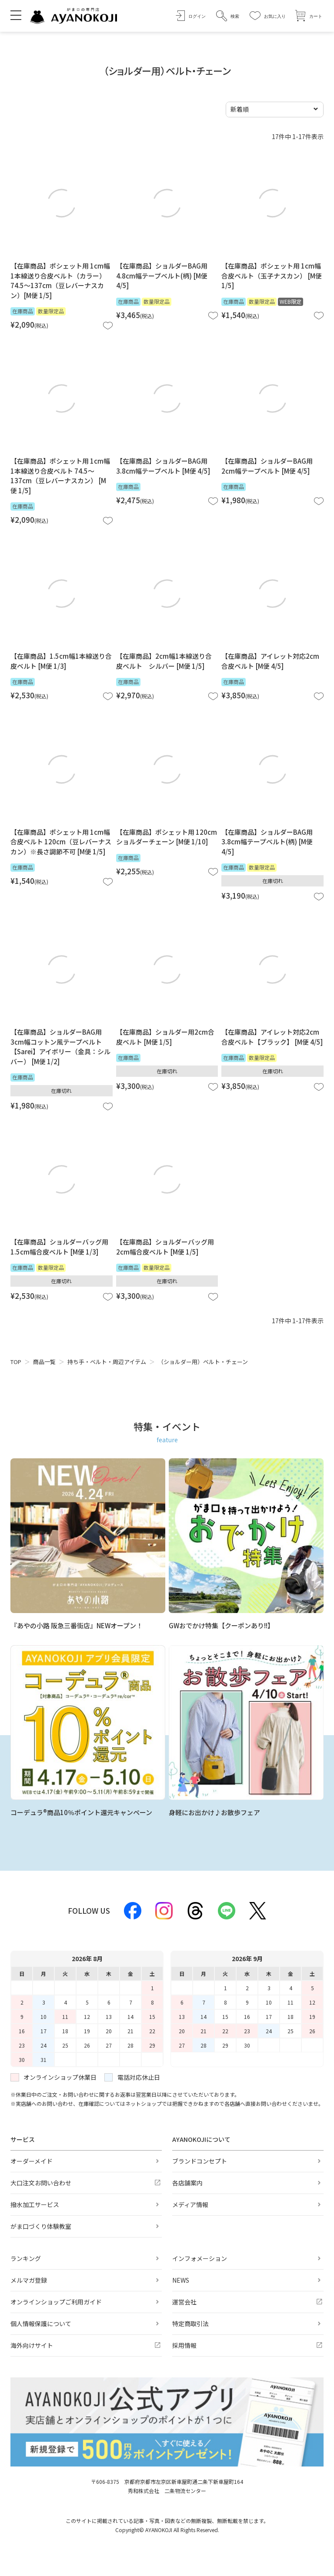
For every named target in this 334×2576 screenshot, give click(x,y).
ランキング (25, 2258)
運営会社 (184, 2301)
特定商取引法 (190, 2323)
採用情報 (184, 2345)
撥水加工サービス (34, 2204)
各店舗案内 (187, 2182)
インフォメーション (199, 2258)
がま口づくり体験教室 (40, 2226)
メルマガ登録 (28, 2280)
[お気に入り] (268, 16)
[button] (227, 16)
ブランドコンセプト (199, 2161)
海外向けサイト (31, 2345)
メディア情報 (190, 2204)
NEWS (180, 2280)
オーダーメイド (31, 2161)
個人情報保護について (40, 2323)
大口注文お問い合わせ (40, 2182)
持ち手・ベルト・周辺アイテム (106, 1362)
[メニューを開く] (15, 14)
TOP (15, 1362)
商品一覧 (44, 1362)
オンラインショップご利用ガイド (56, 2301)
